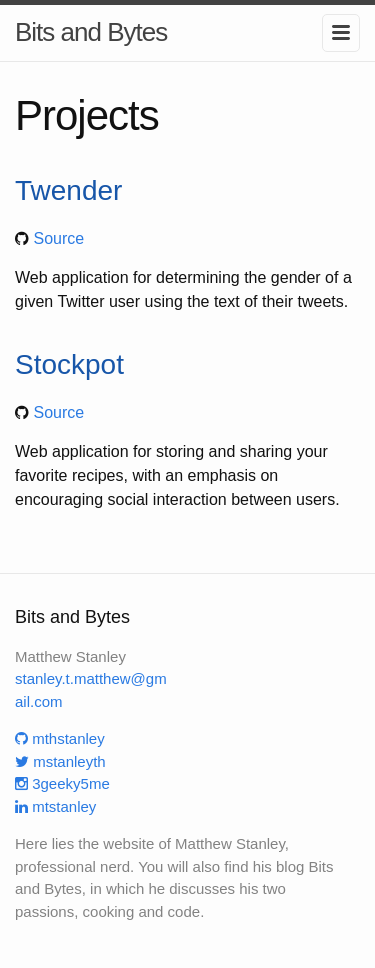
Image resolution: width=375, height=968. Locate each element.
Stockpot (69, 364)
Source (58, 238)
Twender (68, 190)
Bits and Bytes (91, 32)
